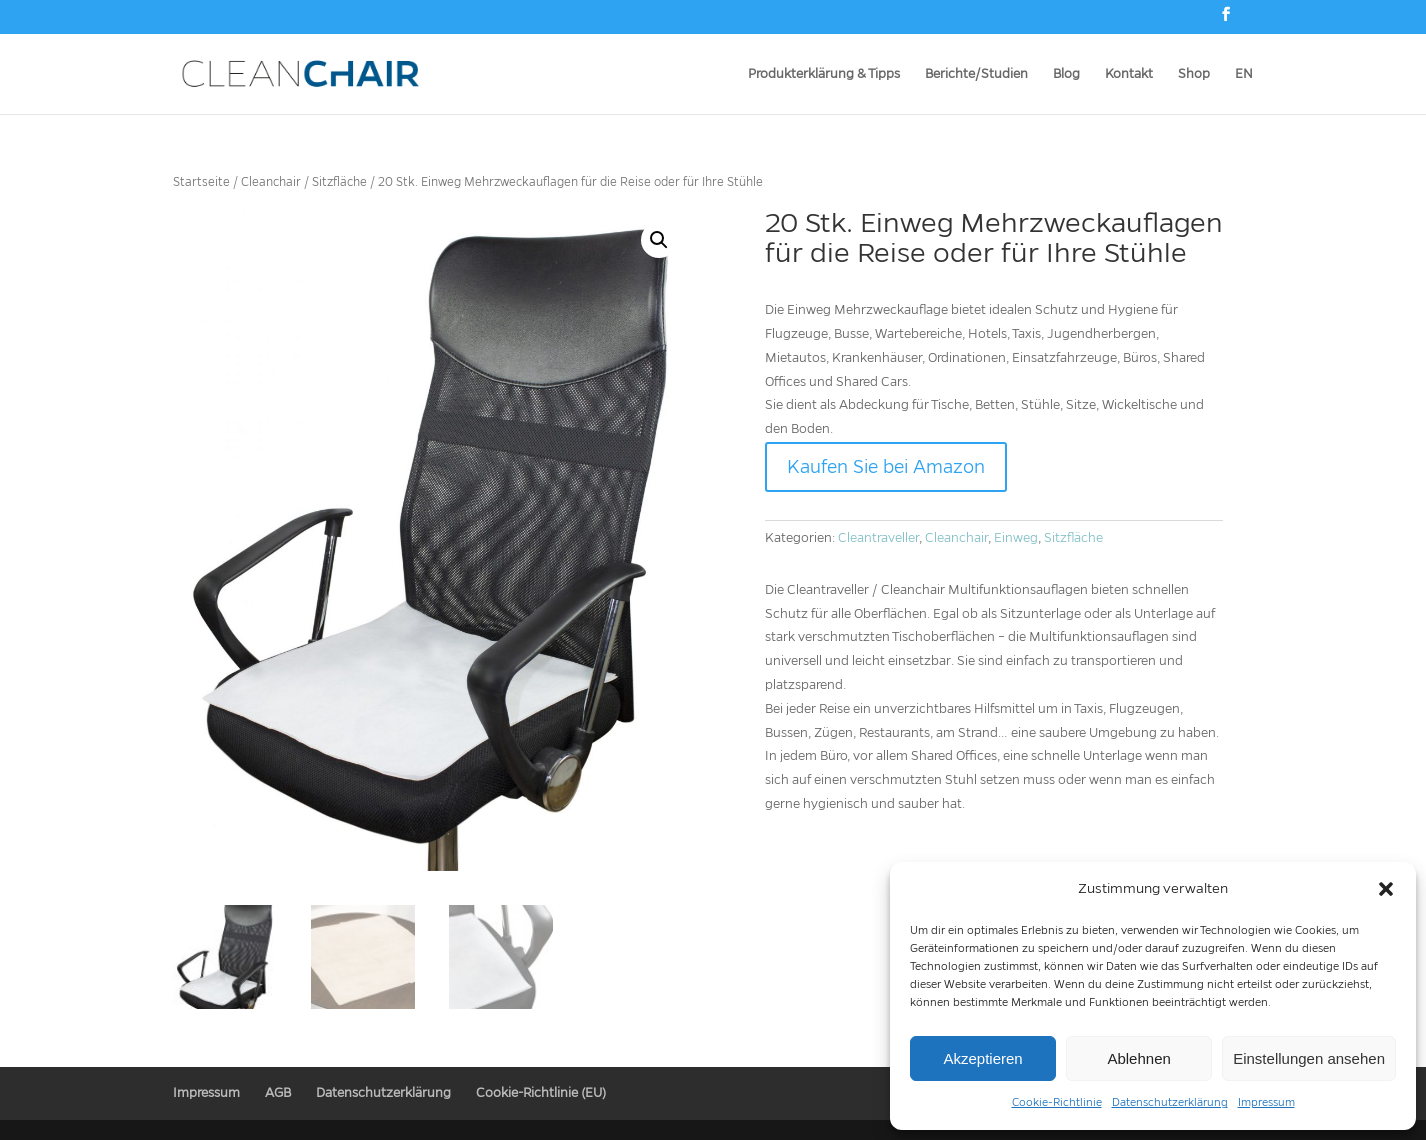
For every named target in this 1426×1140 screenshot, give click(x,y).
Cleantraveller (878, 538)
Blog (1066, 74)
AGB (278, 1092)
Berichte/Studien (976, 74)
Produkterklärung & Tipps (824, 74)
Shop (1194, 74)
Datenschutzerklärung (1170, 1102)
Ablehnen (1138, 1058)
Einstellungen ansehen (1309, 1058)
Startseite (201, 182)
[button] (1386, 889)
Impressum (1266, 1102)
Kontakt (1129, 74)
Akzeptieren (982, 1058)
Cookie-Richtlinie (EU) (541, 1092)
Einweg (1016, 538)
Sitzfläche (339, 182)
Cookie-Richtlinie (1057, 1102)
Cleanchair (271, 182)
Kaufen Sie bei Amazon (886, 467)
